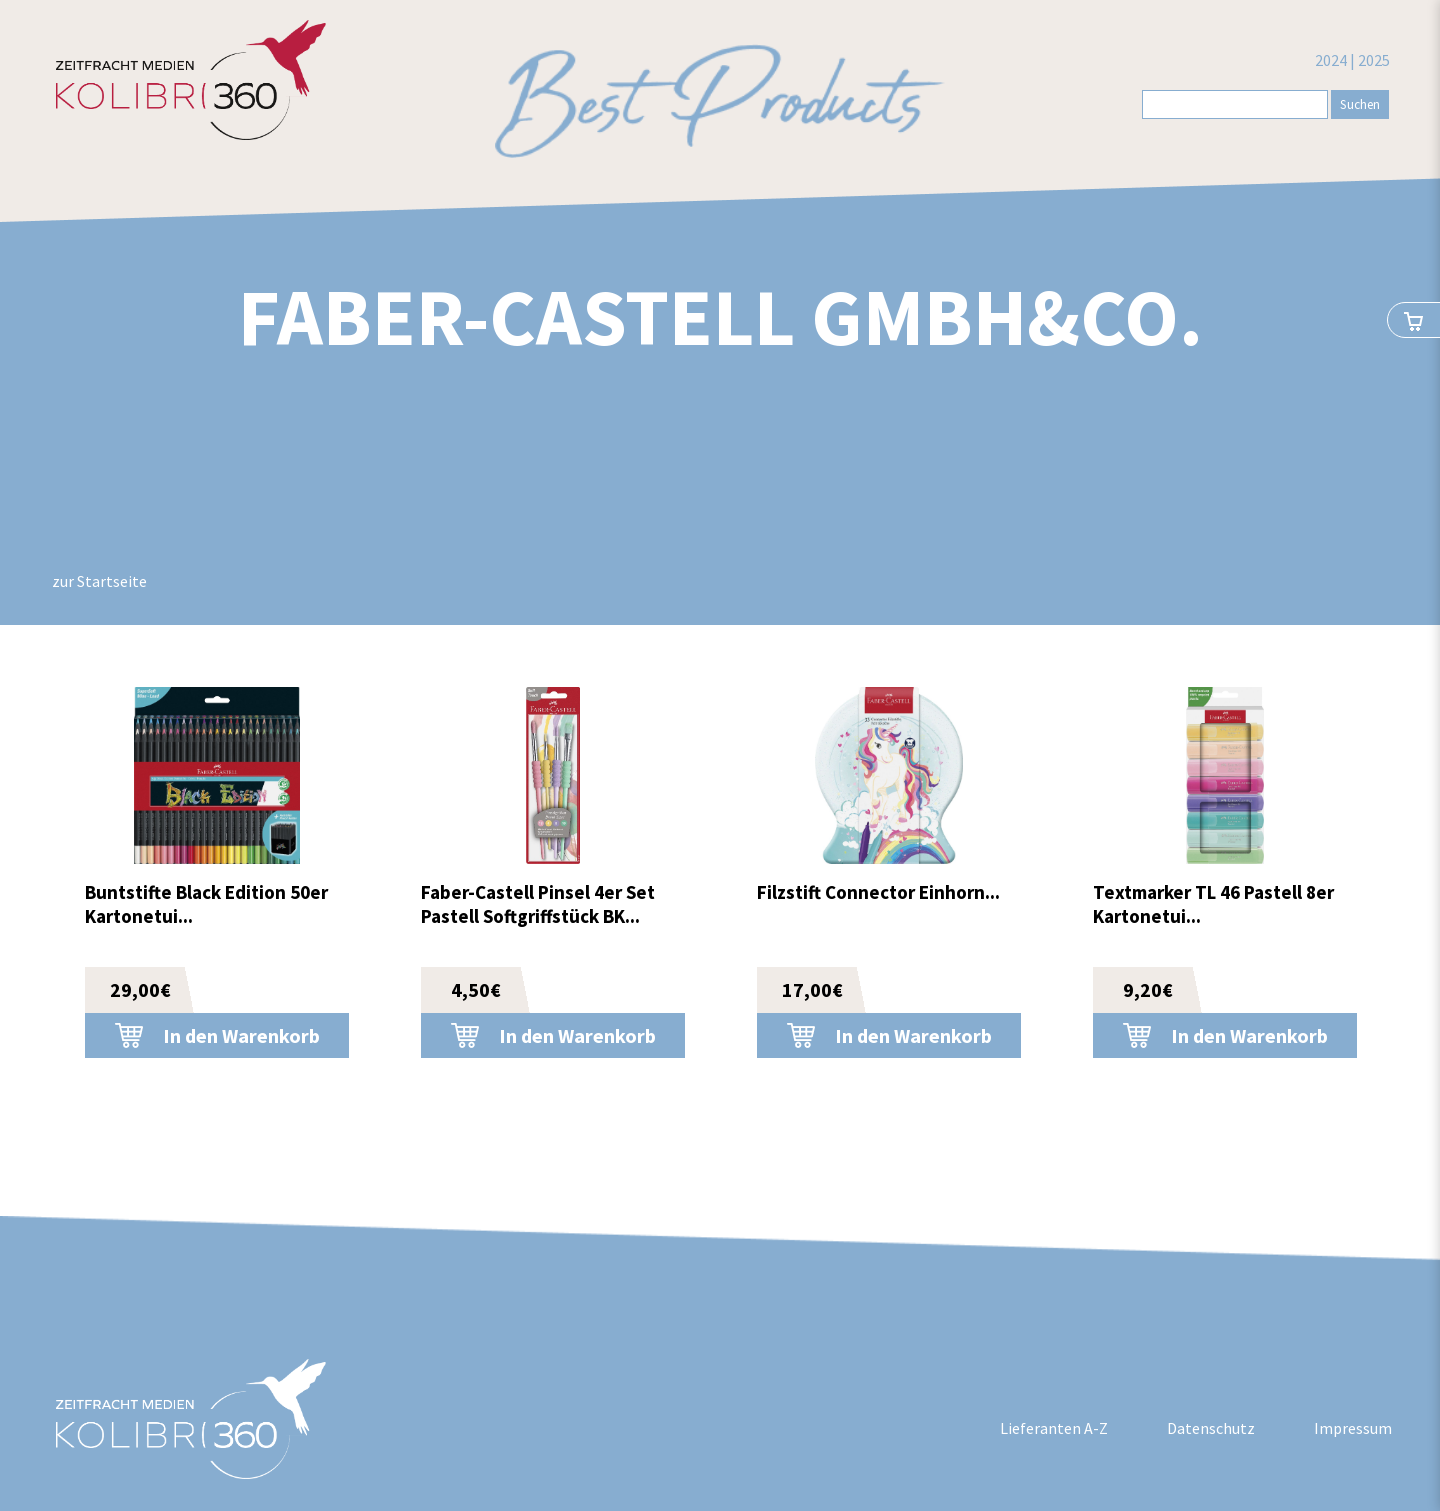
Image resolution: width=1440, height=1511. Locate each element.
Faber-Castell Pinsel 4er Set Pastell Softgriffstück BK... (538, 904)
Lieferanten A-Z (1054, 1428)
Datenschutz (1211, 1428)
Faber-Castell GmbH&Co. (720, 316)
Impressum (1353, 1428)
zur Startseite (99, 581)
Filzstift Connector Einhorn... (878, 892)
